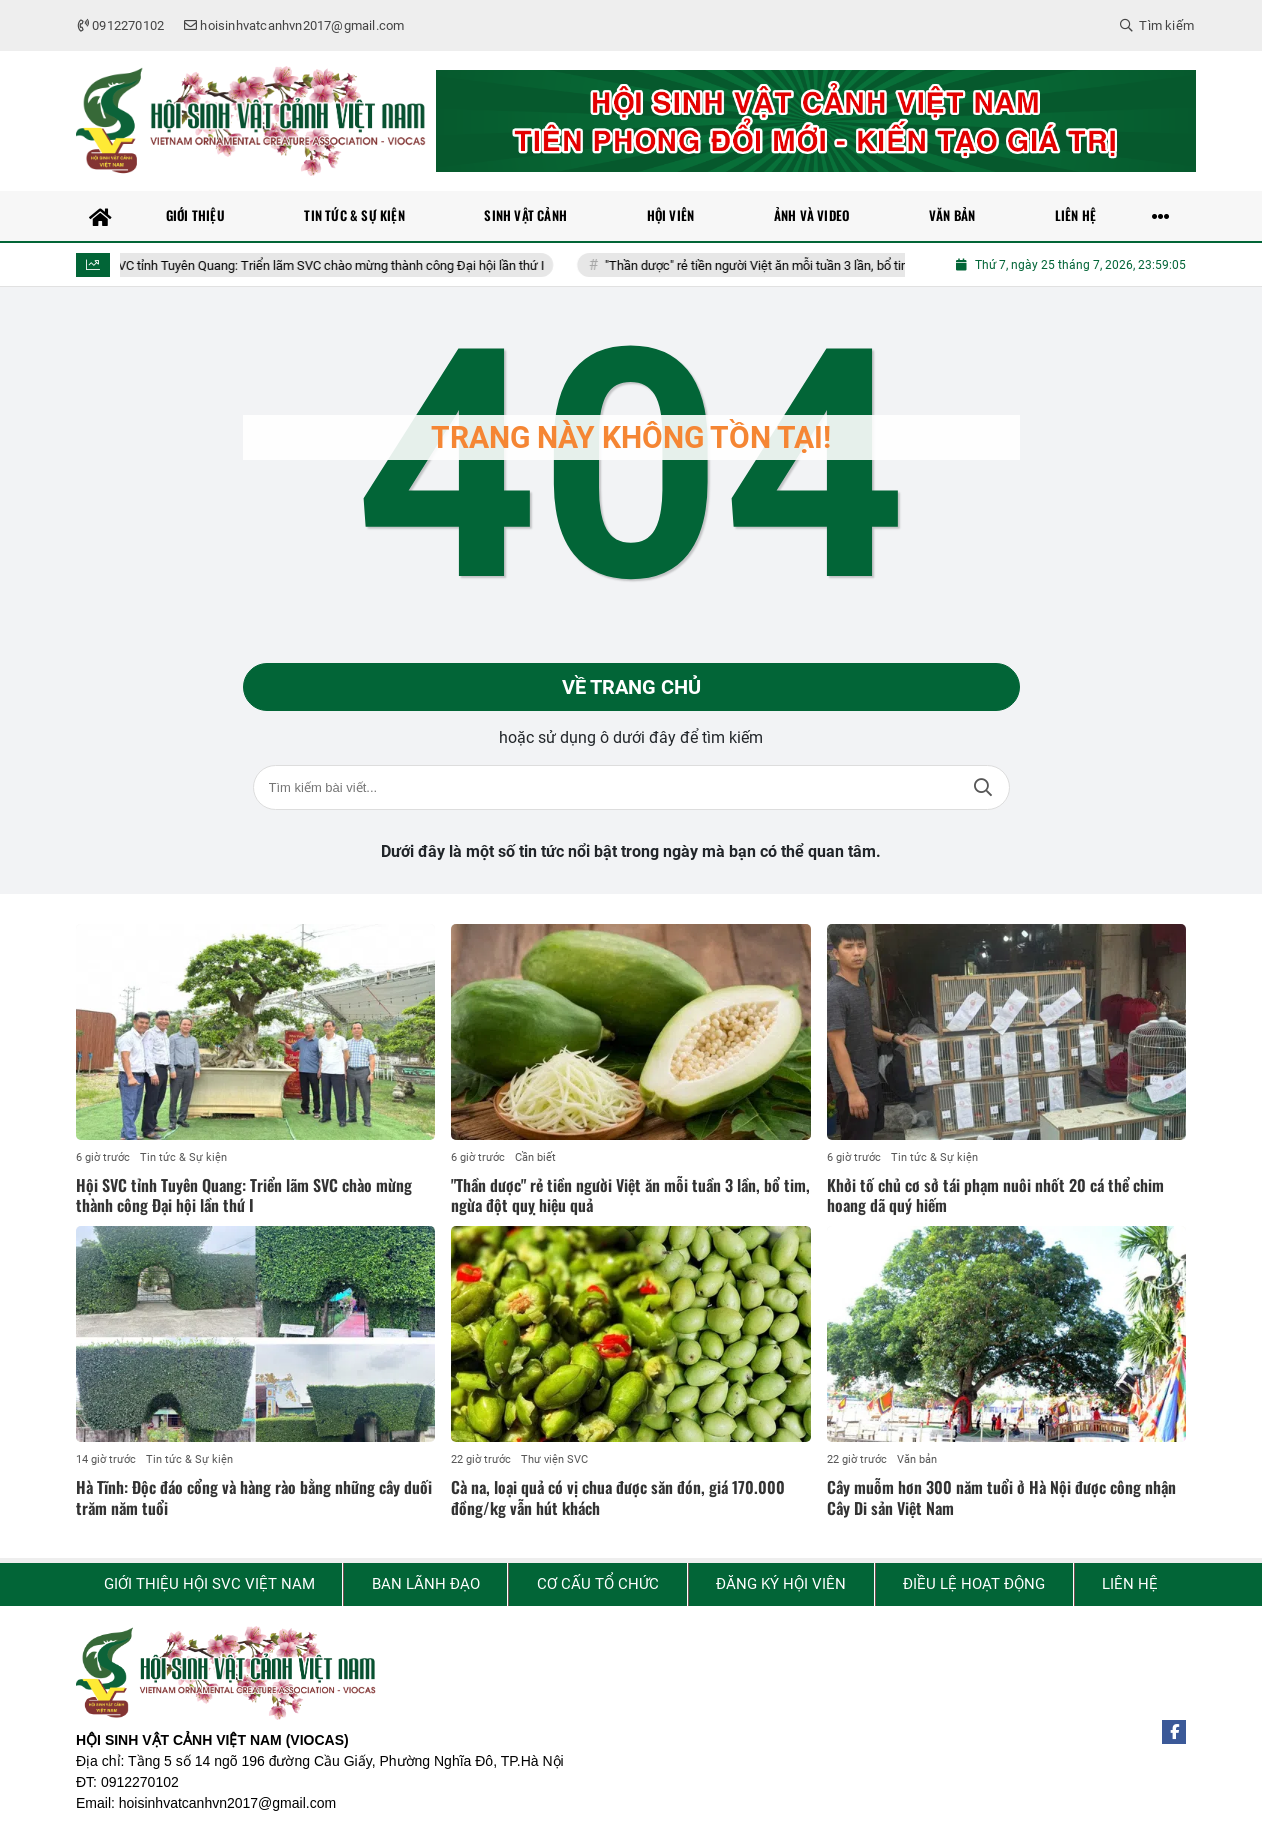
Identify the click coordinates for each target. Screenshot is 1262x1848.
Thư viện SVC (554, 1459)
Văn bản (917, 1459)
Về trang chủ (631, 687)
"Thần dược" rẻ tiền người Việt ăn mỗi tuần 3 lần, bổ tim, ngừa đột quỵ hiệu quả (837, 265)
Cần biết (535, 1157)
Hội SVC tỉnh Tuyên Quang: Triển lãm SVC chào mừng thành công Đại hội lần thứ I (329, 265)
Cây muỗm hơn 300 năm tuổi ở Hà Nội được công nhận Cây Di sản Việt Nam (1001, 1497)
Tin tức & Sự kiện (183, 1157)
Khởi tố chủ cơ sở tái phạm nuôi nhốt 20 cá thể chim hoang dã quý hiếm (995, 1195)
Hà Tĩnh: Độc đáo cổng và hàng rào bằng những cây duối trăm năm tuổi (254, 1497)
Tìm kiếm (983, 787)
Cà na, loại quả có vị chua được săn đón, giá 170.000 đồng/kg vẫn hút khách (618, 1497)
